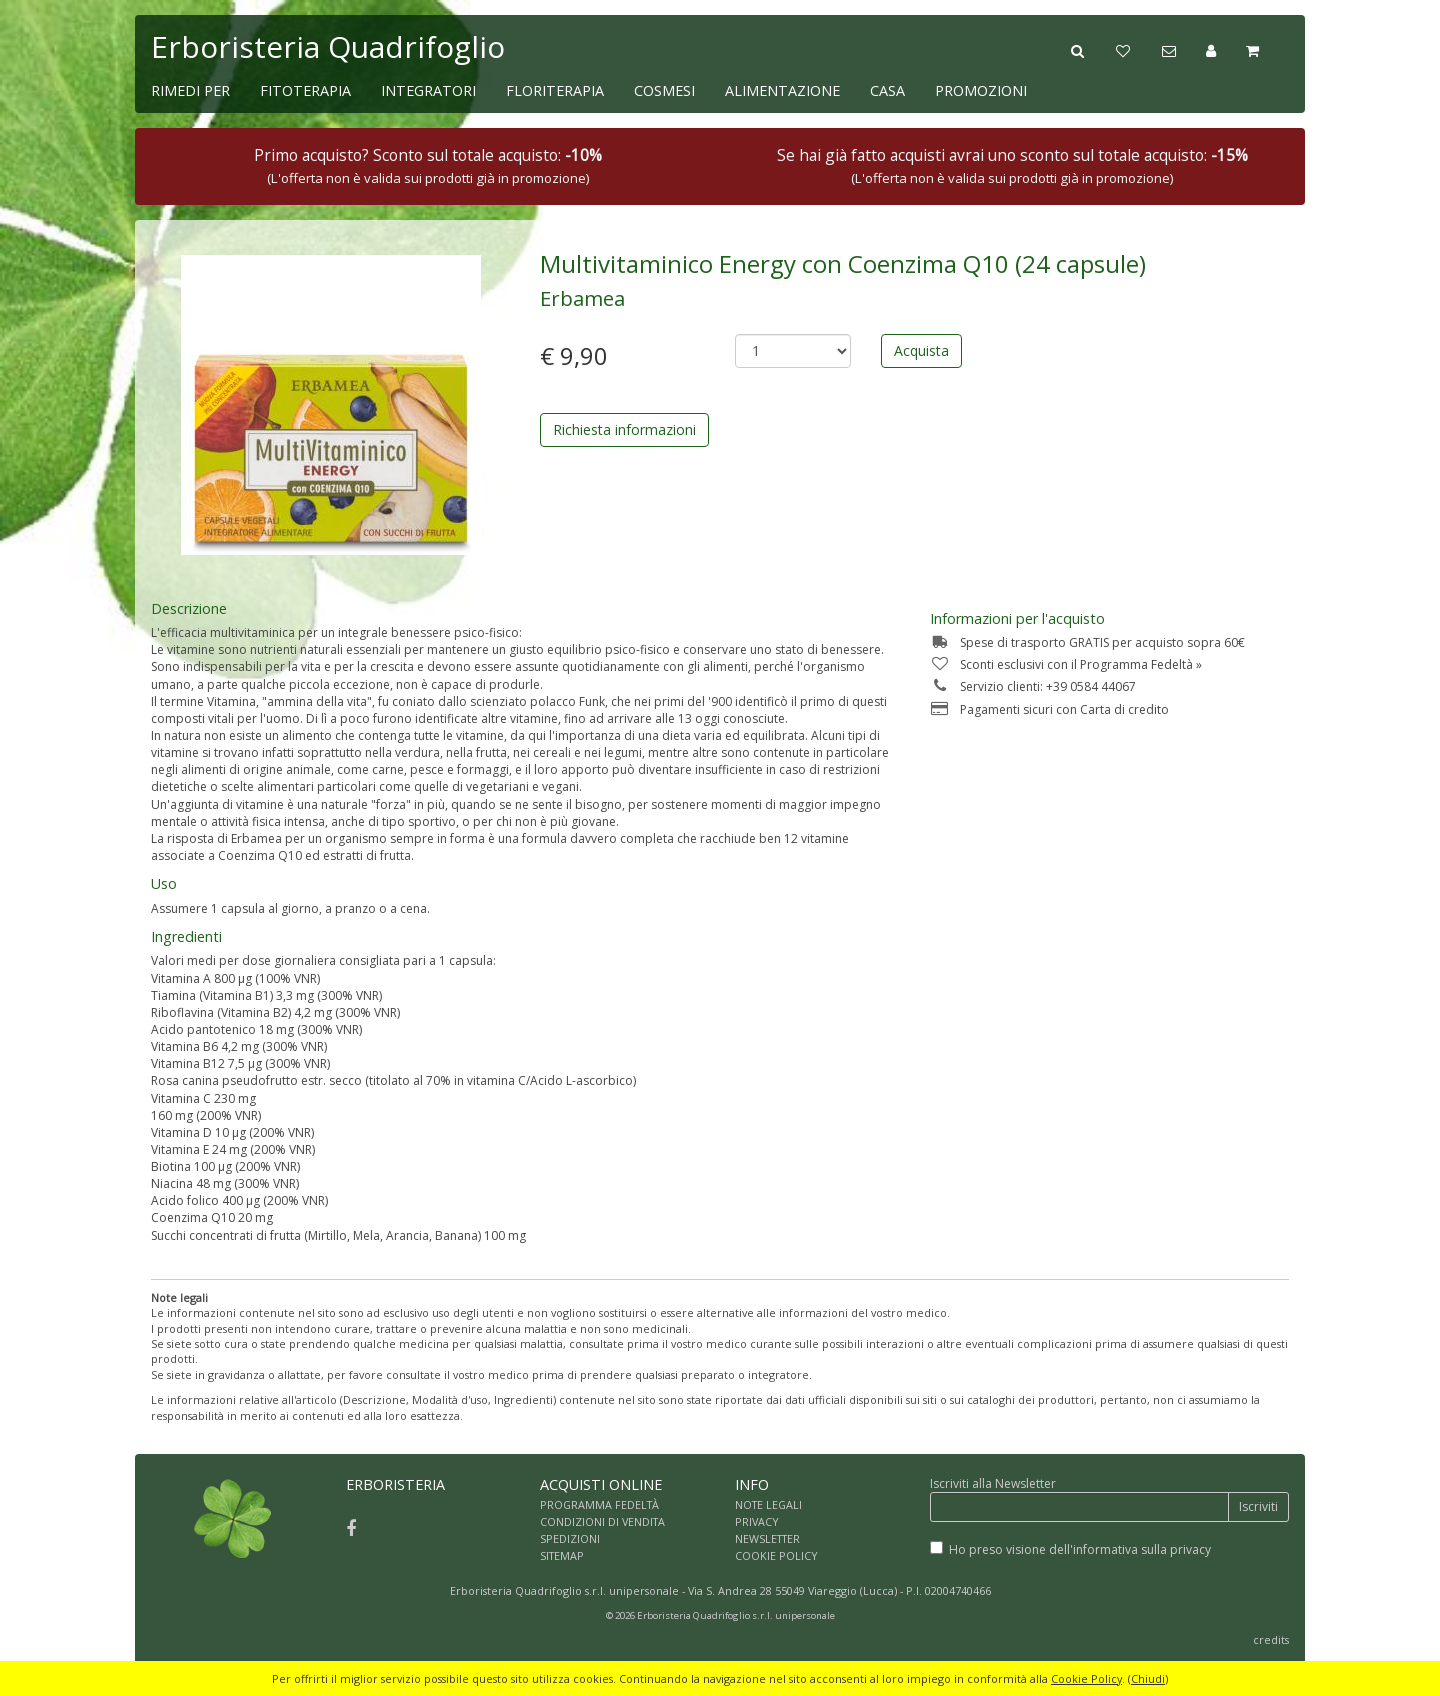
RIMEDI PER (190, 90)
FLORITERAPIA (555, 90)
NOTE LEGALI (768, 1504)
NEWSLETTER (767, 1538)
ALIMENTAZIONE (782, 90)
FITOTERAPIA (305, 90)
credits (1271, 1639)
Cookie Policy (1086, 1678)
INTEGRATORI (428, 90)
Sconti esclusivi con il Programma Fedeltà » (1066, 664)
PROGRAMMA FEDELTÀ (599, 1504)
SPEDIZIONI (570, 1538)
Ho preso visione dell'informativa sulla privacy (1080, 1549)
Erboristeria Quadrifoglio (328, 46)
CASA (887, 90)
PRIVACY (757, 1521)
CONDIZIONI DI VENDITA (602, 1521)
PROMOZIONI (981, 90)
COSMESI (664, 90)
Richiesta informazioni (624, 429)
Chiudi (1148, 1678)
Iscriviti (1258, 1506)
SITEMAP (562, 1555)
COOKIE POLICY (776, 1555)
